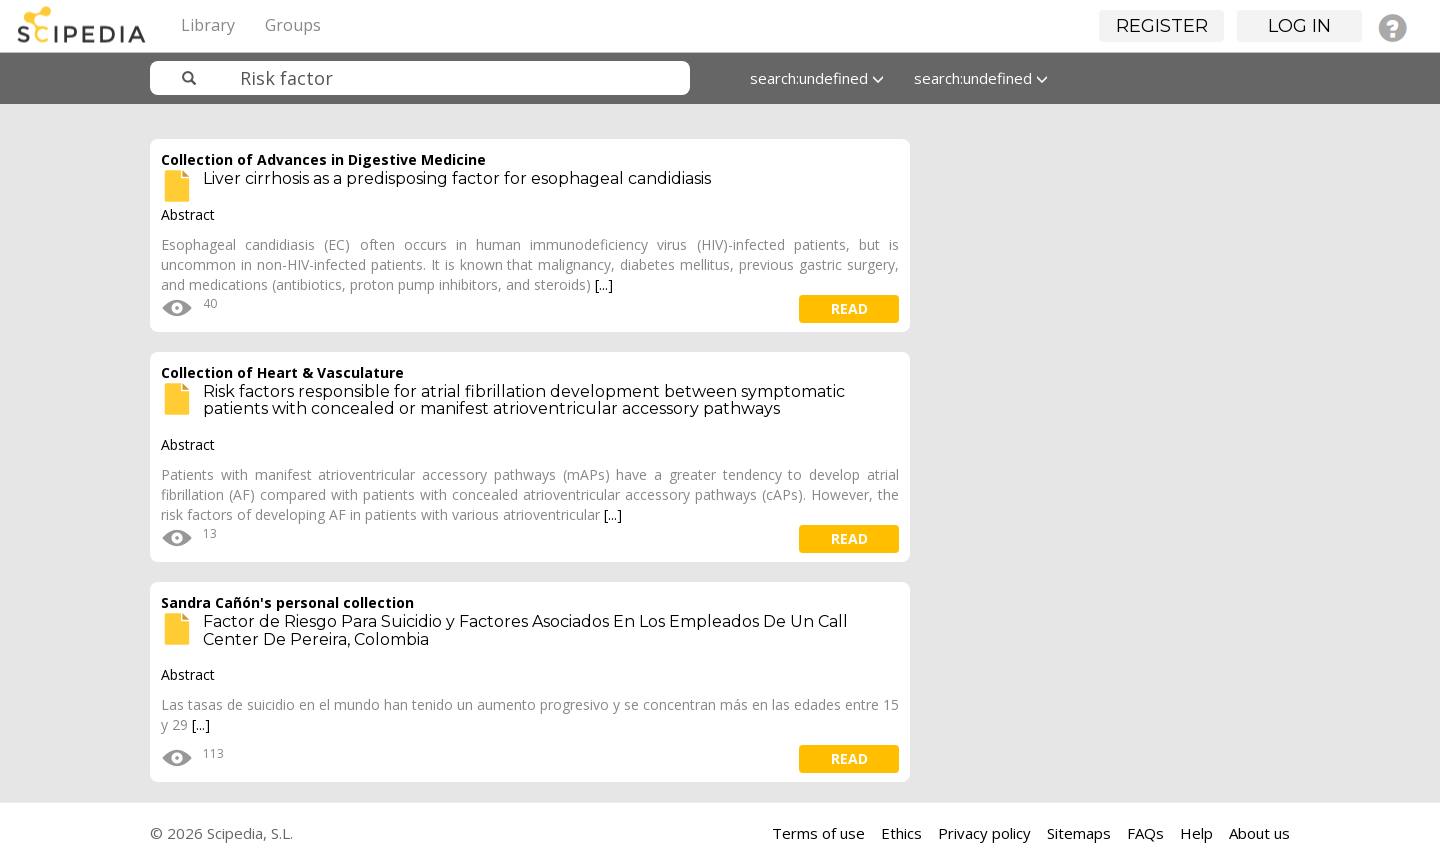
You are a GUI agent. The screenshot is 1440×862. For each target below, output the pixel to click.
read (849, 308)
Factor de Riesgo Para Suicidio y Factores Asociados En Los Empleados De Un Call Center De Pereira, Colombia (525, 630)
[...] (604, 284)
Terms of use (818, 833)
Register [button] (1162, 26)
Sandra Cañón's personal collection (287, 602)
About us (1259, 833)
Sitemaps (1079, 833)
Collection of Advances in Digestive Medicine (323, 159)
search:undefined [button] (817, 78)
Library (208, 25)
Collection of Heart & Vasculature (282, 372)
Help (1196, 833)
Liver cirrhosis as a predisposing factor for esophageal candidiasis (457, 178)
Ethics (901, 833)
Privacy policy (984, 833)
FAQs (1145, 833)
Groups (293, 25)
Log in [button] (1299, 26)
